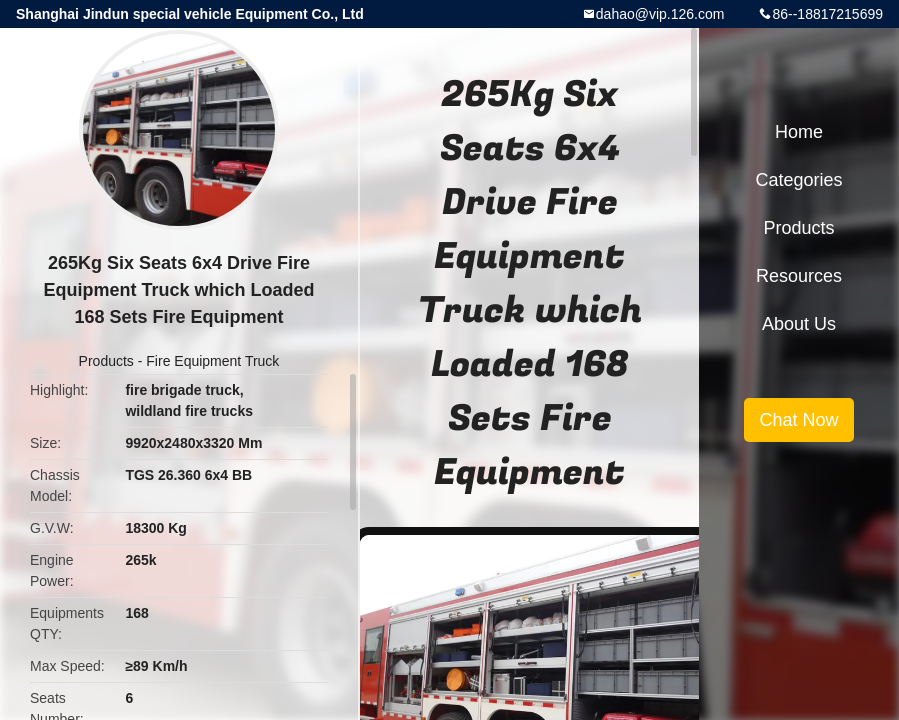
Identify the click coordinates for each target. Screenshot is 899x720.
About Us (799, 324)
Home (799, 132)
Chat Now (798, 420)
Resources (799, 276)
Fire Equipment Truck (212, 361)
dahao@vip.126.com (660, 14)
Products (106, 361)
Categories (798, 180)
